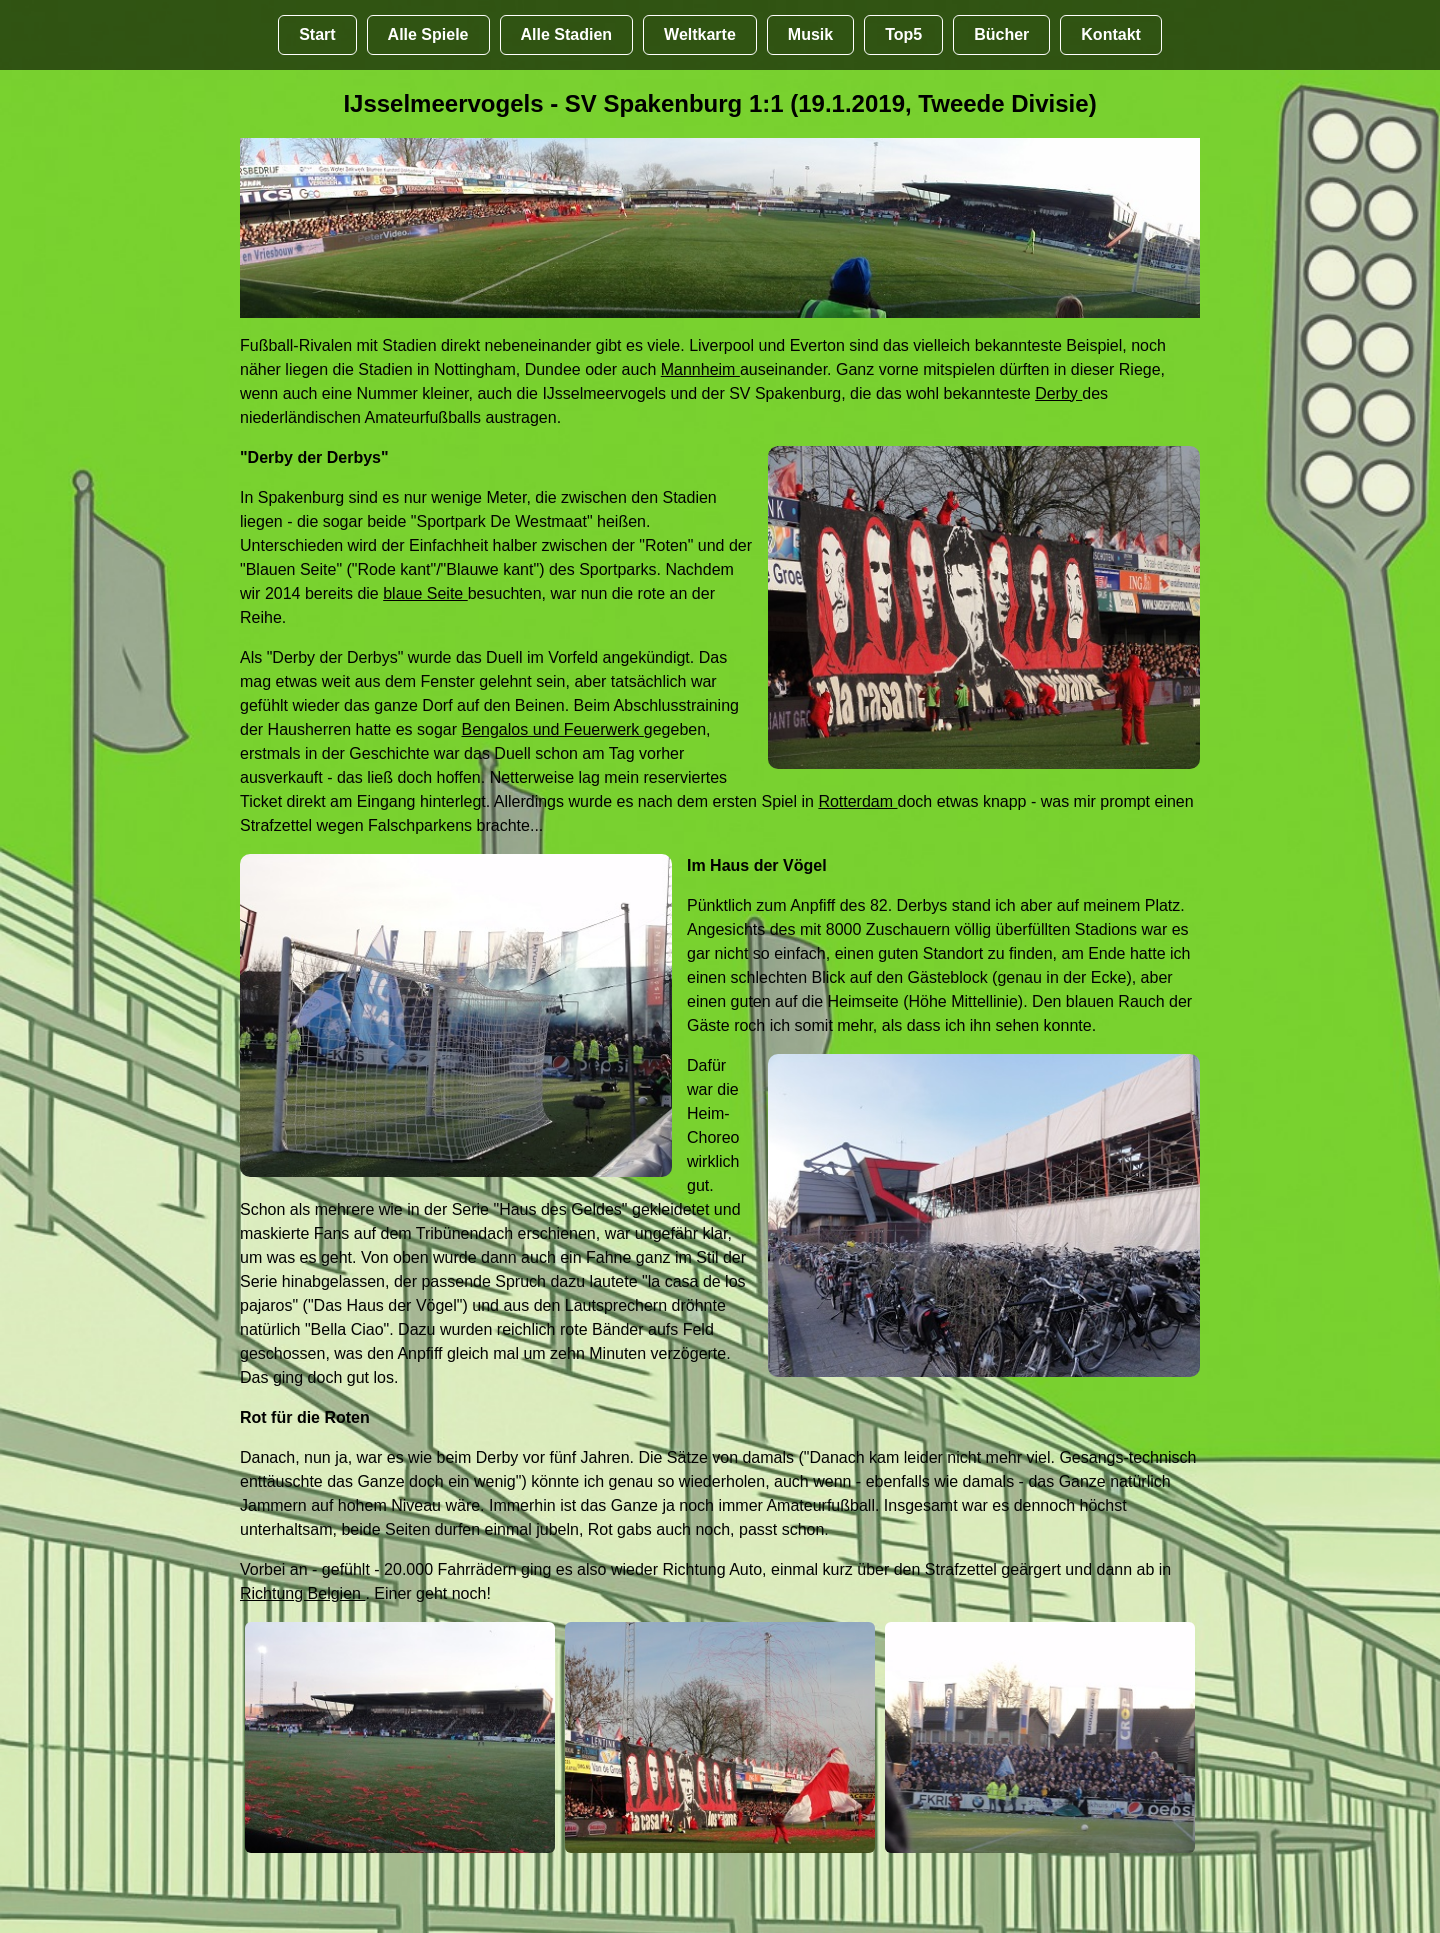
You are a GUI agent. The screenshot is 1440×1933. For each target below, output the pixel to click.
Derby (1058, 393)
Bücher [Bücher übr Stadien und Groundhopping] (1001, 34)
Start (317, 34)
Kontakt (1111, 34)
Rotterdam (857, 801)
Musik (810, 34)
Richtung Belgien (302, 1593)
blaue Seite (425, 593)
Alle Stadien (567, 34)
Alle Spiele (428, 34)
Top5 (903, 34)
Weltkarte (700, 34)
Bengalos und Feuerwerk (552, 729)
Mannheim (700, 369)
